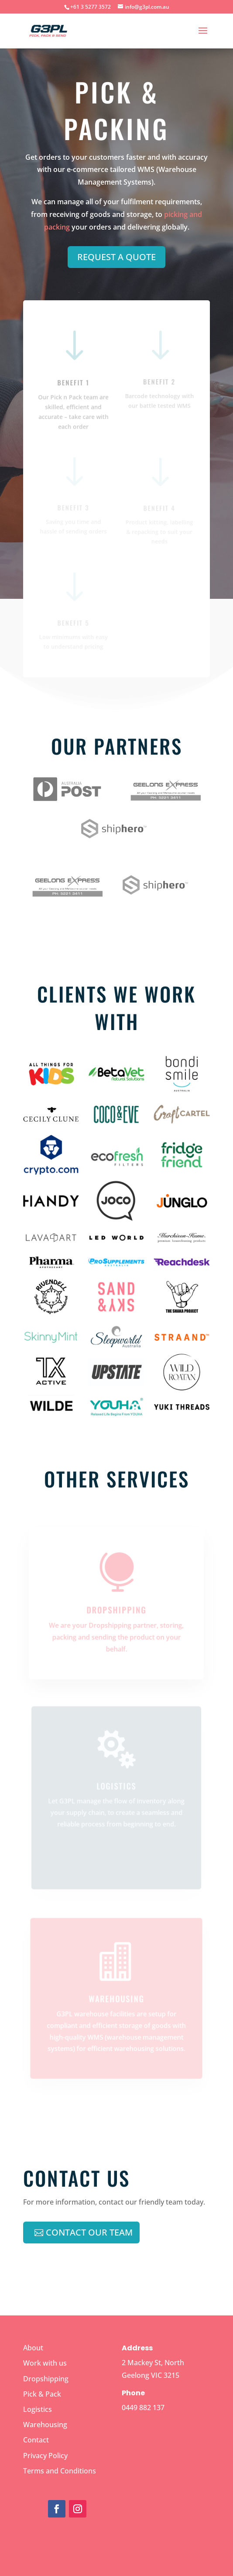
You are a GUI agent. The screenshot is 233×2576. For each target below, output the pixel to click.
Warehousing (45, 2425)
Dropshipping (116, 1609)
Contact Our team (89, 2232)
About (33, 2348)
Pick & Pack (42, 2394)
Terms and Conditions (59, 2471)
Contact (36, 2440)
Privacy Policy (45, 2456)
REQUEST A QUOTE (116, 257)
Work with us (45, 2363)
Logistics (37, 2409)
